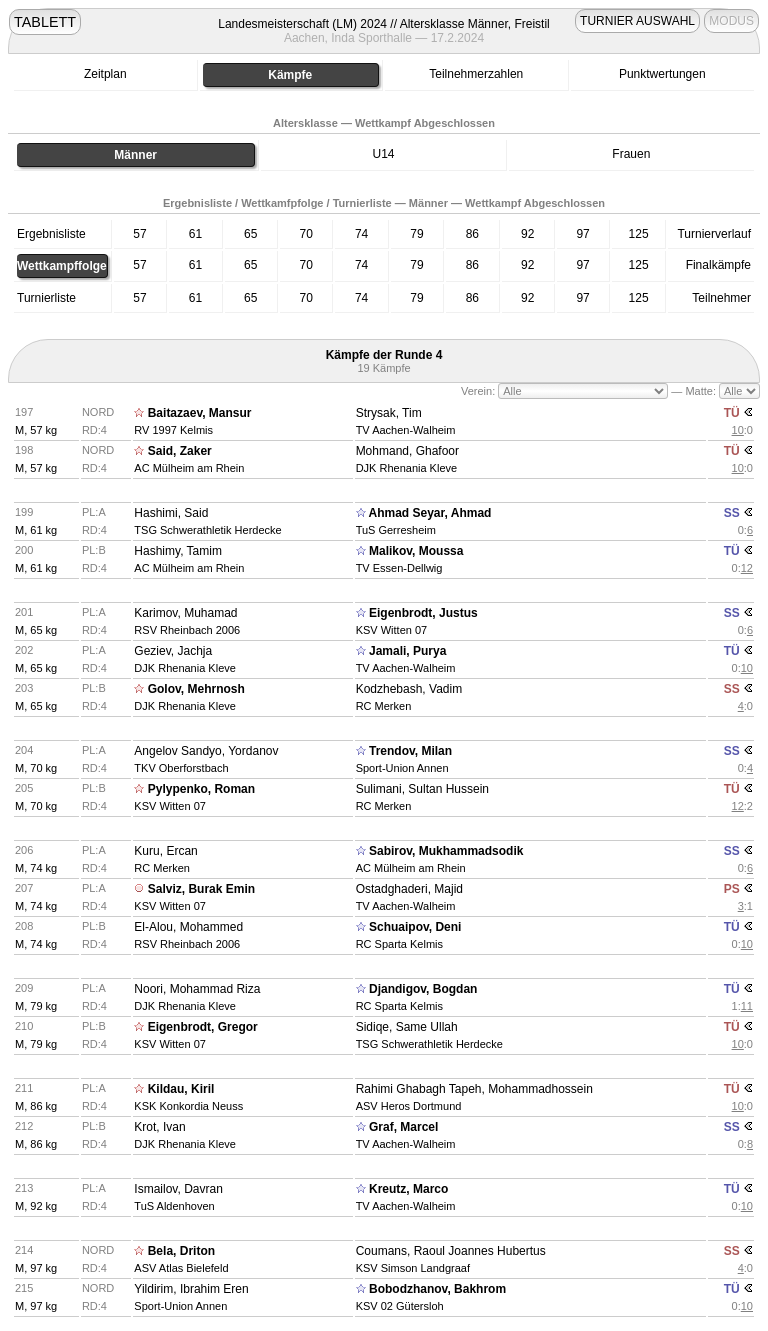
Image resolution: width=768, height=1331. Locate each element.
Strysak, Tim (389, 413)
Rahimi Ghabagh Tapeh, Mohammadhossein (474, 1089)
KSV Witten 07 (392, 630)
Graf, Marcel (403, 1127)
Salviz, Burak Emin (201, 889)
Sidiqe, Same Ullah (407, 1027)
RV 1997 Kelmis (173, 430)
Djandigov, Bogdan (423, 989)
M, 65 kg (36, 630)
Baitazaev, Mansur (200, 413)
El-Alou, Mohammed (188, 927)
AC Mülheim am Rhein (189, 468)
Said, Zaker (180, 451)
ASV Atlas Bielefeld (181, 1268)
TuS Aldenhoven (174, 1206)
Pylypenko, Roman (201, 789)
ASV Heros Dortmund (409, 1106)
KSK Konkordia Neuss (188, 1106)
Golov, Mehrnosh (196, 689)
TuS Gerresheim (396, 530)
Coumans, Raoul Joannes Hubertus (451, 1251)
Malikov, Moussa (416, 551)
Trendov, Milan (410, 751)
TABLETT (45, 22)
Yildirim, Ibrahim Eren (191, 1289)
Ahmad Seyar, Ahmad (430, 513)
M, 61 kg (36, 530)
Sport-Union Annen (402, 768)
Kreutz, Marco (408, 1189)
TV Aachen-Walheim (406, 430)
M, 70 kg (36, 768)
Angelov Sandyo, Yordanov (206, 751)
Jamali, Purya (407, 651)
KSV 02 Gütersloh (400, 1306)
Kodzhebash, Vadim (409, 689)
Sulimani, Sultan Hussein (422, 789)
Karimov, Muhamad (185, 613)
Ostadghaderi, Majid (409, 889)
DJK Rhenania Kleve (407, 468)
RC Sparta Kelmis (399, 944)
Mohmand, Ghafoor (407, 451)
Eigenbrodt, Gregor (203, 1027)
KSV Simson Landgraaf (413, 1268)
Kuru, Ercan (165, 851)
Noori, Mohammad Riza (197, 989)
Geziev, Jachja (173, 651)
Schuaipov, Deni (415, 927)
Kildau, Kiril (181, 1089)
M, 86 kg (36, 1106)
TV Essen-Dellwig (399, 568)
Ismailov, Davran (178, 1189)
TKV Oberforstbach (181, 768)
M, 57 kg (36, 430)
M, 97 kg (36, 1268)
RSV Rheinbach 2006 (187, 630)
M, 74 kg (36, 868)
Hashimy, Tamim (178, 551)
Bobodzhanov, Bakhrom (437, 1289)
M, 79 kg (36, 1006)
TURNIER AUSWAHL (637, 21)
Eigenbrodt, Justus (423, 613)
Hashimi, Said (171, 513)
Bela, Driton (181, 1251)
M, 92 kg (36, 1206)
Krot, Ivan (159, 1127)
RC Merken (384, 706)
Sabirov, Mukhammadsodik (446, 851)
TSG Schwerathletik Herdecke (207, 530)
